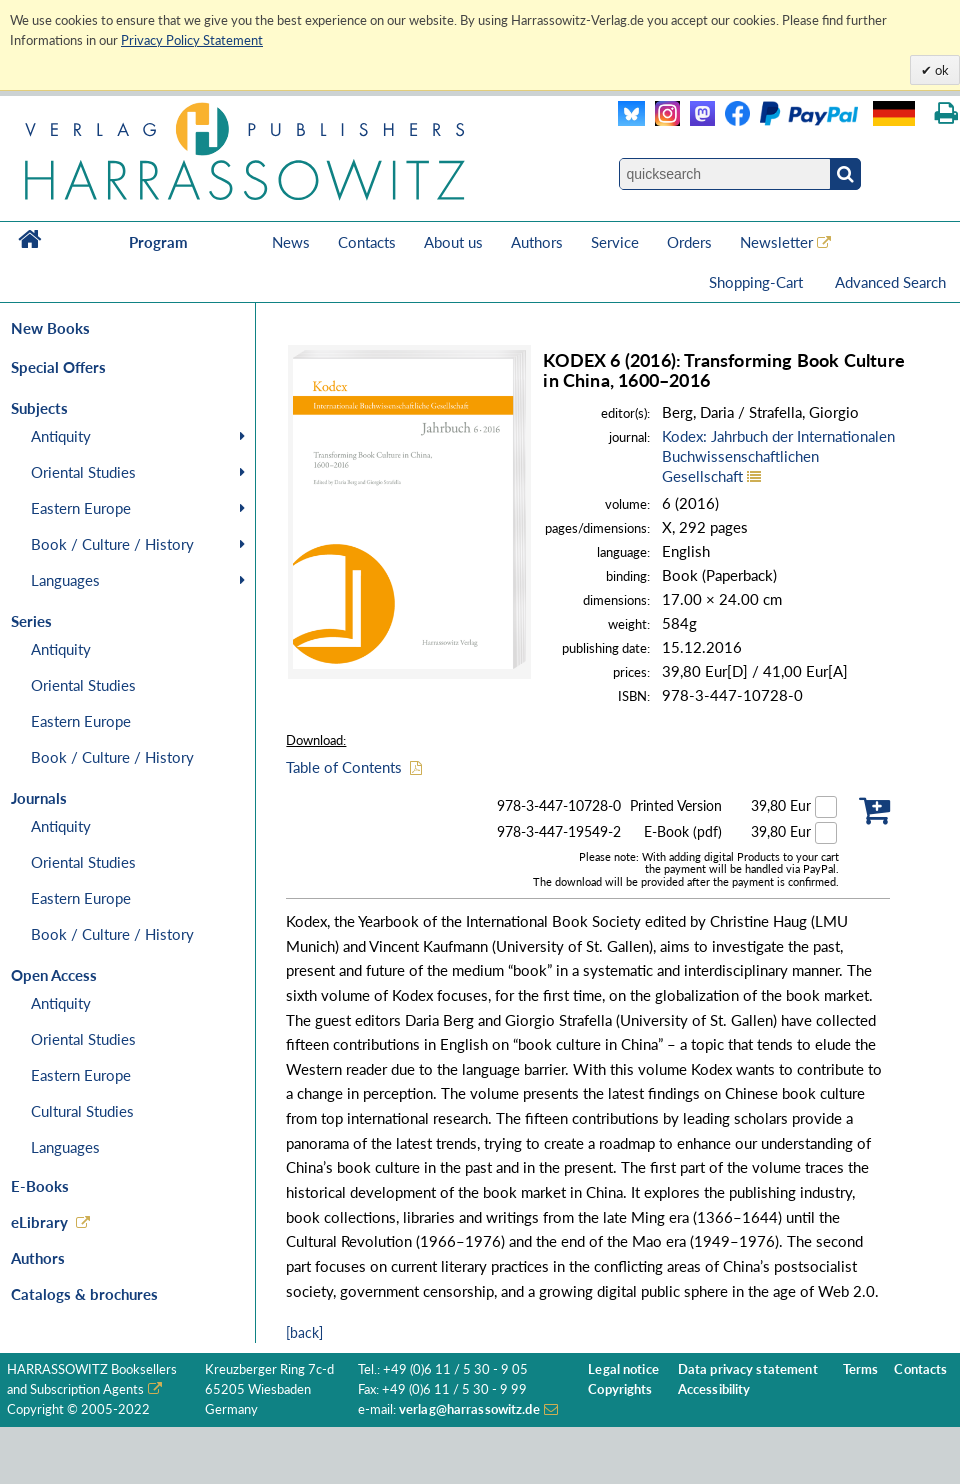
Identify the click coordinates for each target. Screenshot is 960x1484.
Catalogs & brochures (84, 1294)
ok (940, 70)
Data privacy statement (748, 1369)
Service (615, 242)
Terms (861, 1369)
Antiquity (61, 436)
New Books (50, 328)
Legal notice (623, 1369)
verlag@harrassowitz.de (469, 1409)
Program (158, 242)
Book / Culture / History (112, 544)
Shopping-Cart (758, 282)
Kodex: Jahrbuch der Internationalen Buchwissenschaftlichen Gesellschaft (778, 456)
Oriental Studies (83, 472)
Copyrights (620, 1389)
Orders (689, 242)
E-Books (40, 1186)
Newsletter (776, 242)
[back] (304, 1332)
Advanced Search (890, 282)
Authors (537, 242)
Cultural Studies (82, 1111)
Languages (65, 580)
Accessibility (714, 1389)
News (291, 242)
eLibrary (39, 1222)
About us (453, 242)
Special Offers (58, 367)
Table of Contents (344, 767)
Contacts (367, 242)
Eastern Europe (81, 508)
